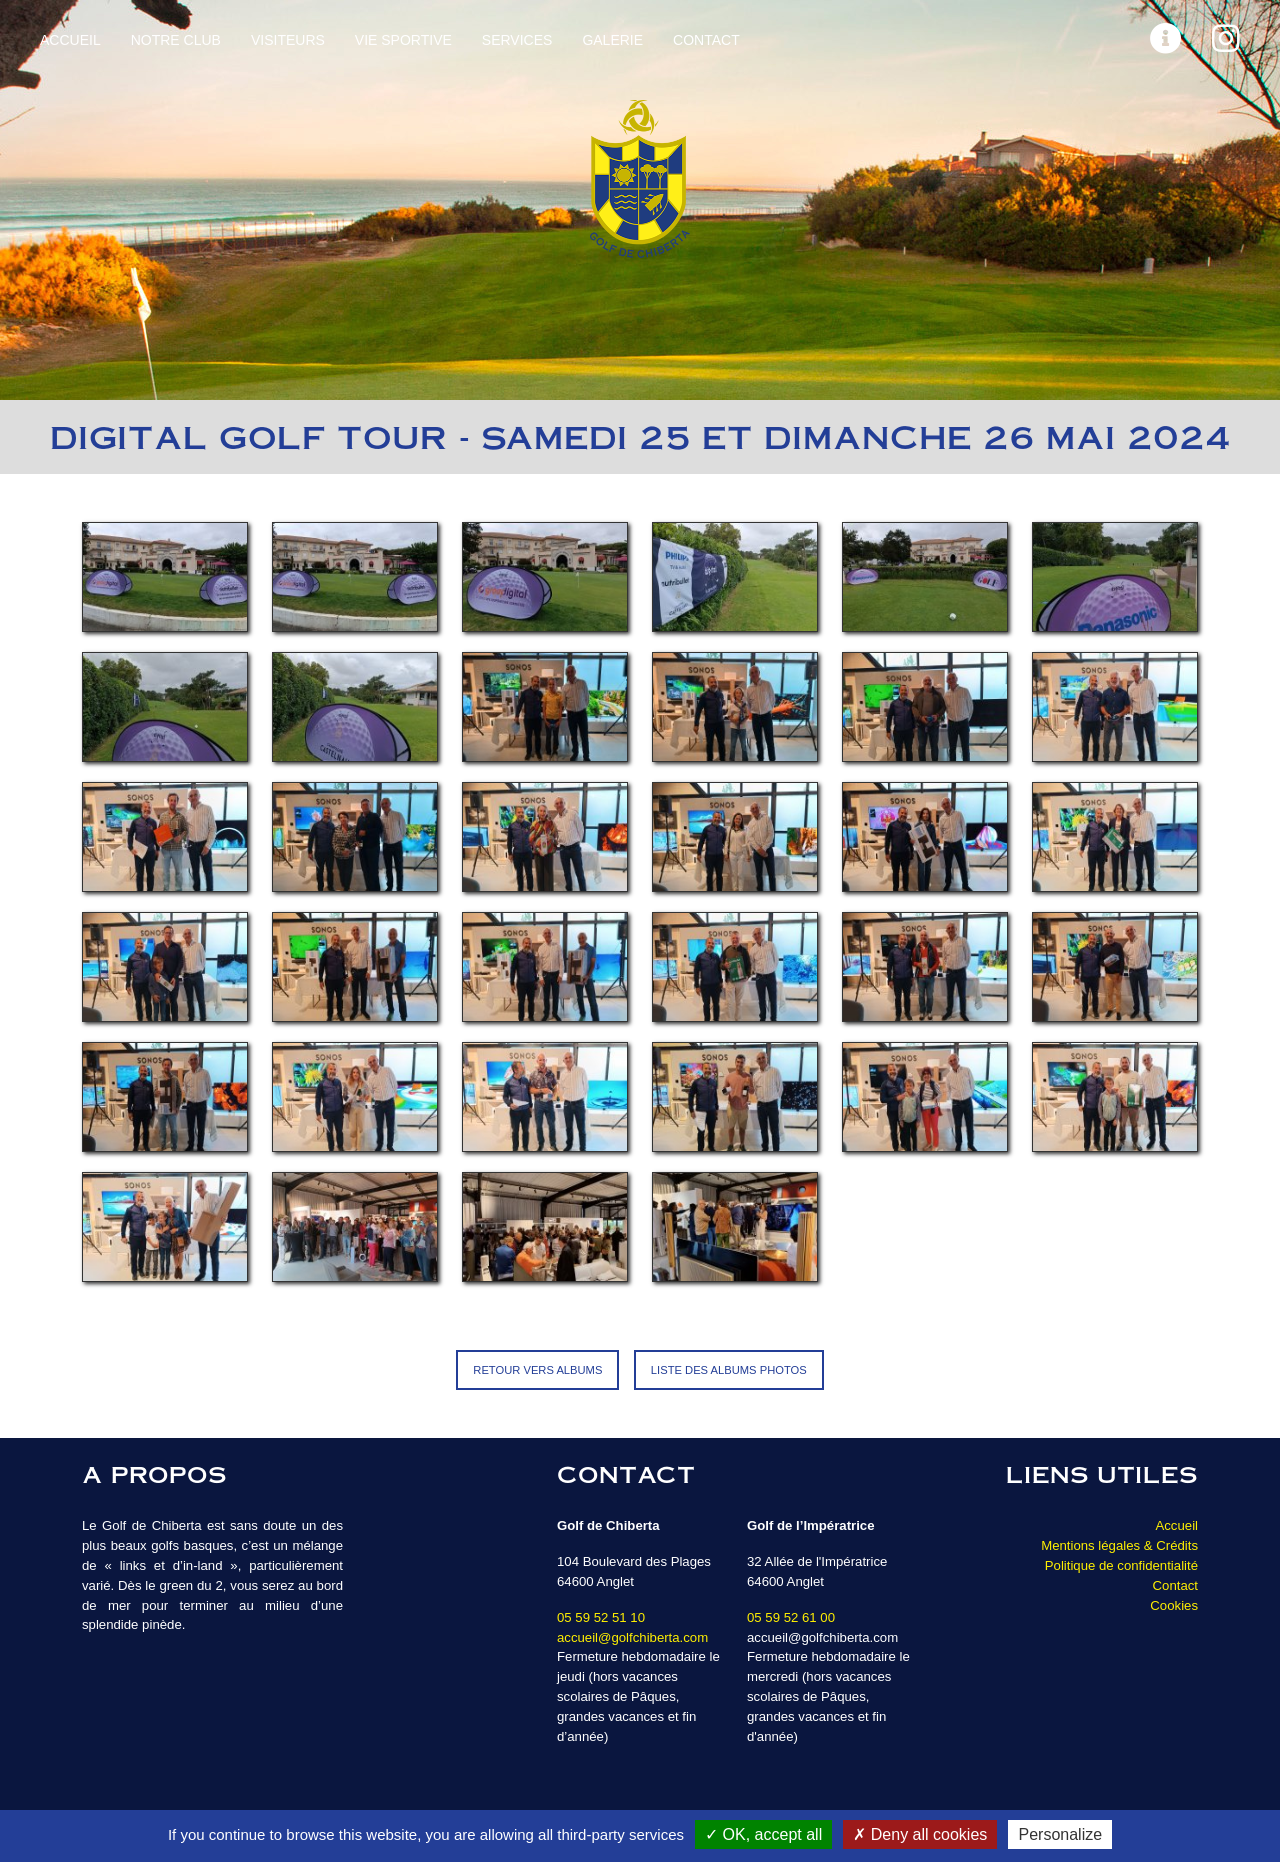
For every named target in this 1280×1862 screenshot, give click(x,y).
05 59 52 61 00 (791, 1617)
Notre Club (176, 40)
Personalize (1060, 1834)
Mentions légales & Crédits (1119, 1545)
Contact (706, 40)
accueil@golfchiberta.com (632, 1637)
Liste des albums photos (729, 1370)
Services (517, 40)
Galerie (612, 40)
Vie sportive (403, 40)
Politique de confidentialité (1121, 1565)
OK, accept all (763, 1834)
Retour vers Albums (537, 1370)
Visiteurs (288, 40)
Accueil (70, 40)
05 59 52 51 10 (601, 1617)
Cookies (1174, 1605)
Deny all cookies (920, 1834)
